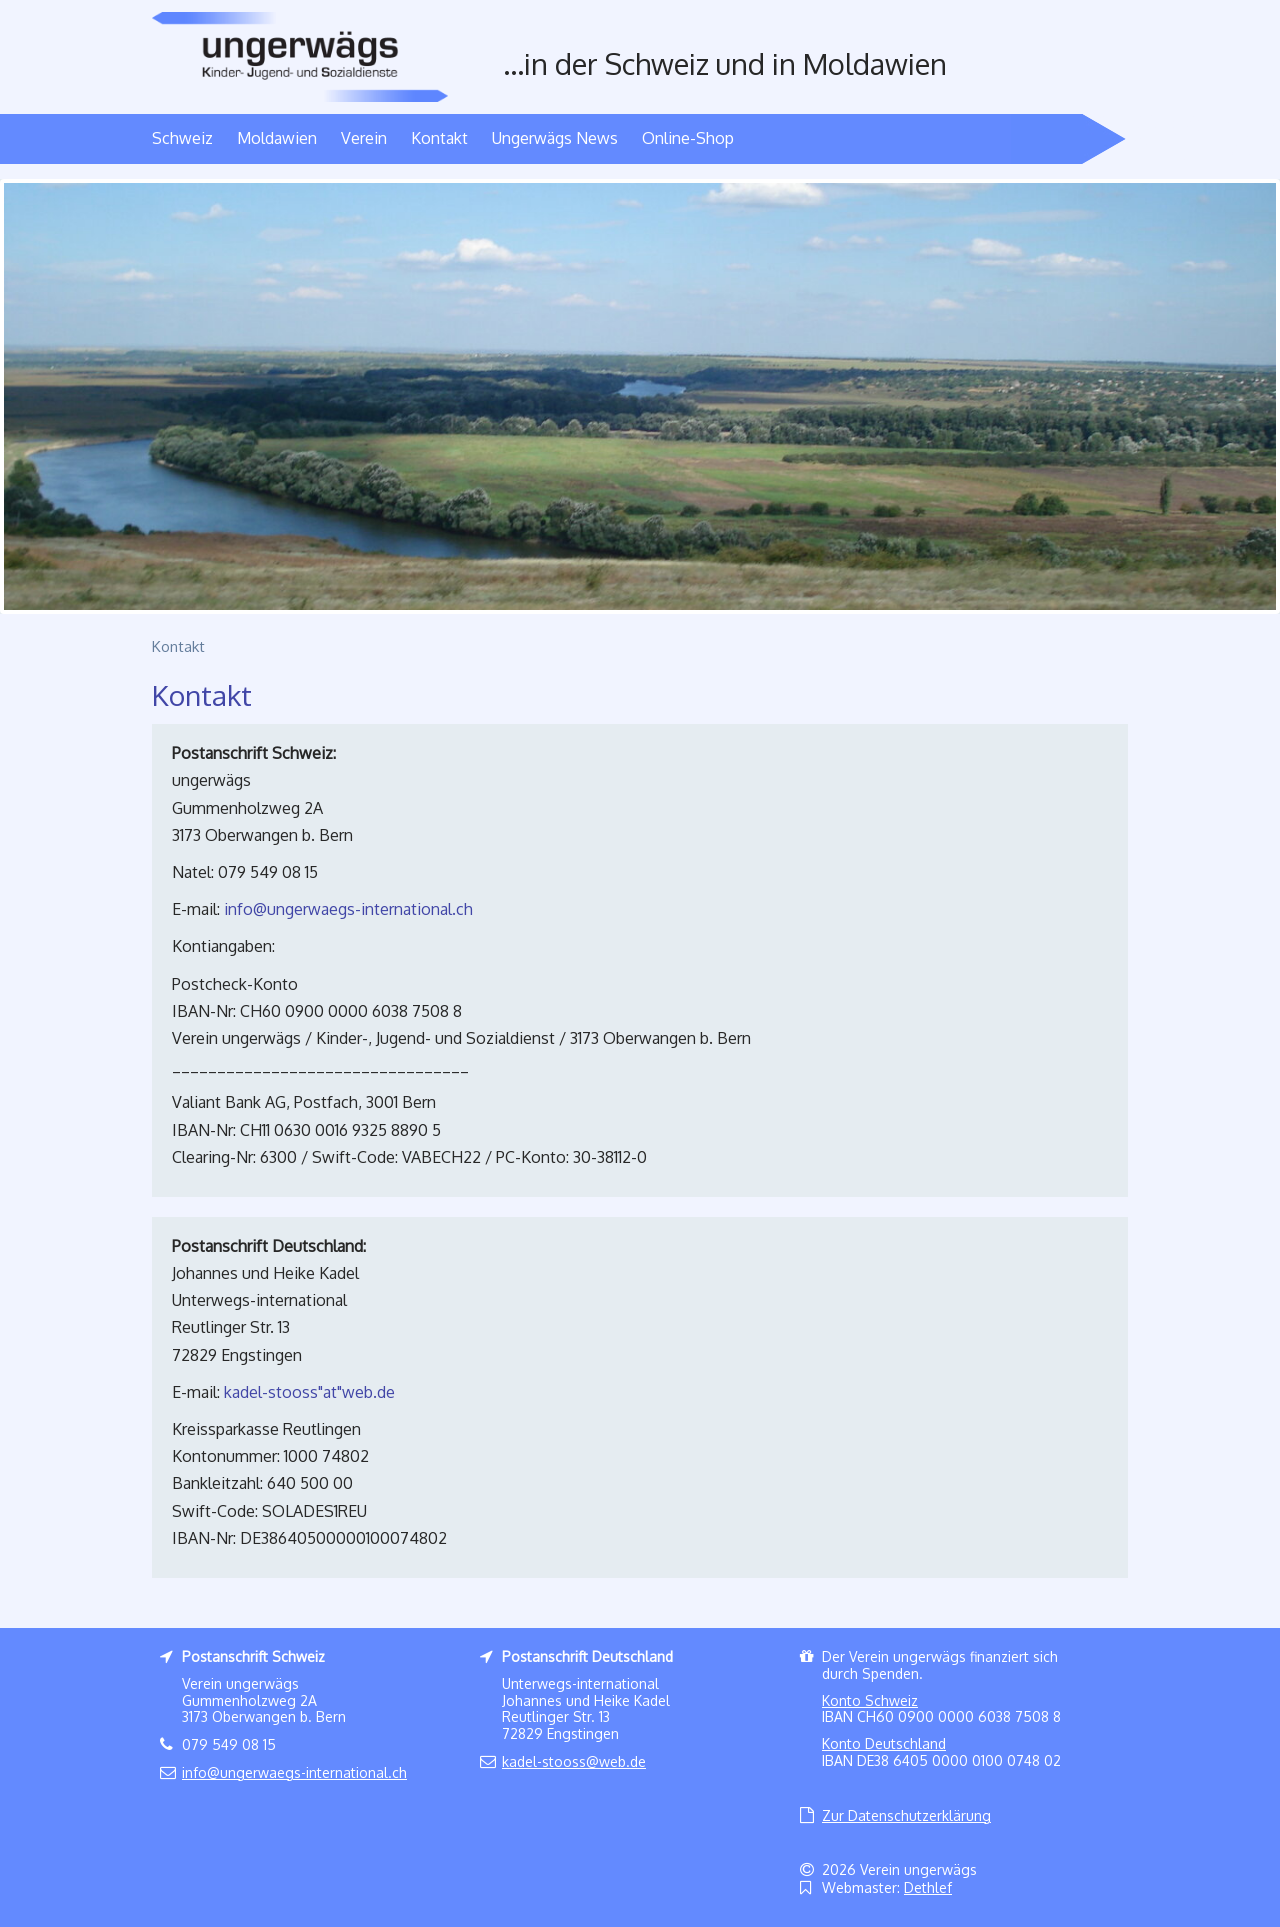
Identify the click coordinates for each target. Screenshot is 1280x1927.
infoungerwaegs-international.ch (348, 909)
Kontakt (439, 138)
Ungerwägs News (555, 138)
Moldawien (277, 138)
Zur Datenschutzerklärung (906, 1815)
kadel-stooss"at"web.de (309, 1392)
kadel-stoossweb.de (574, 1761)
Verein (364, 138)
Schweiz (182, 138)
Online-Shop (688, 138)
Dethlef (928, 1887)
